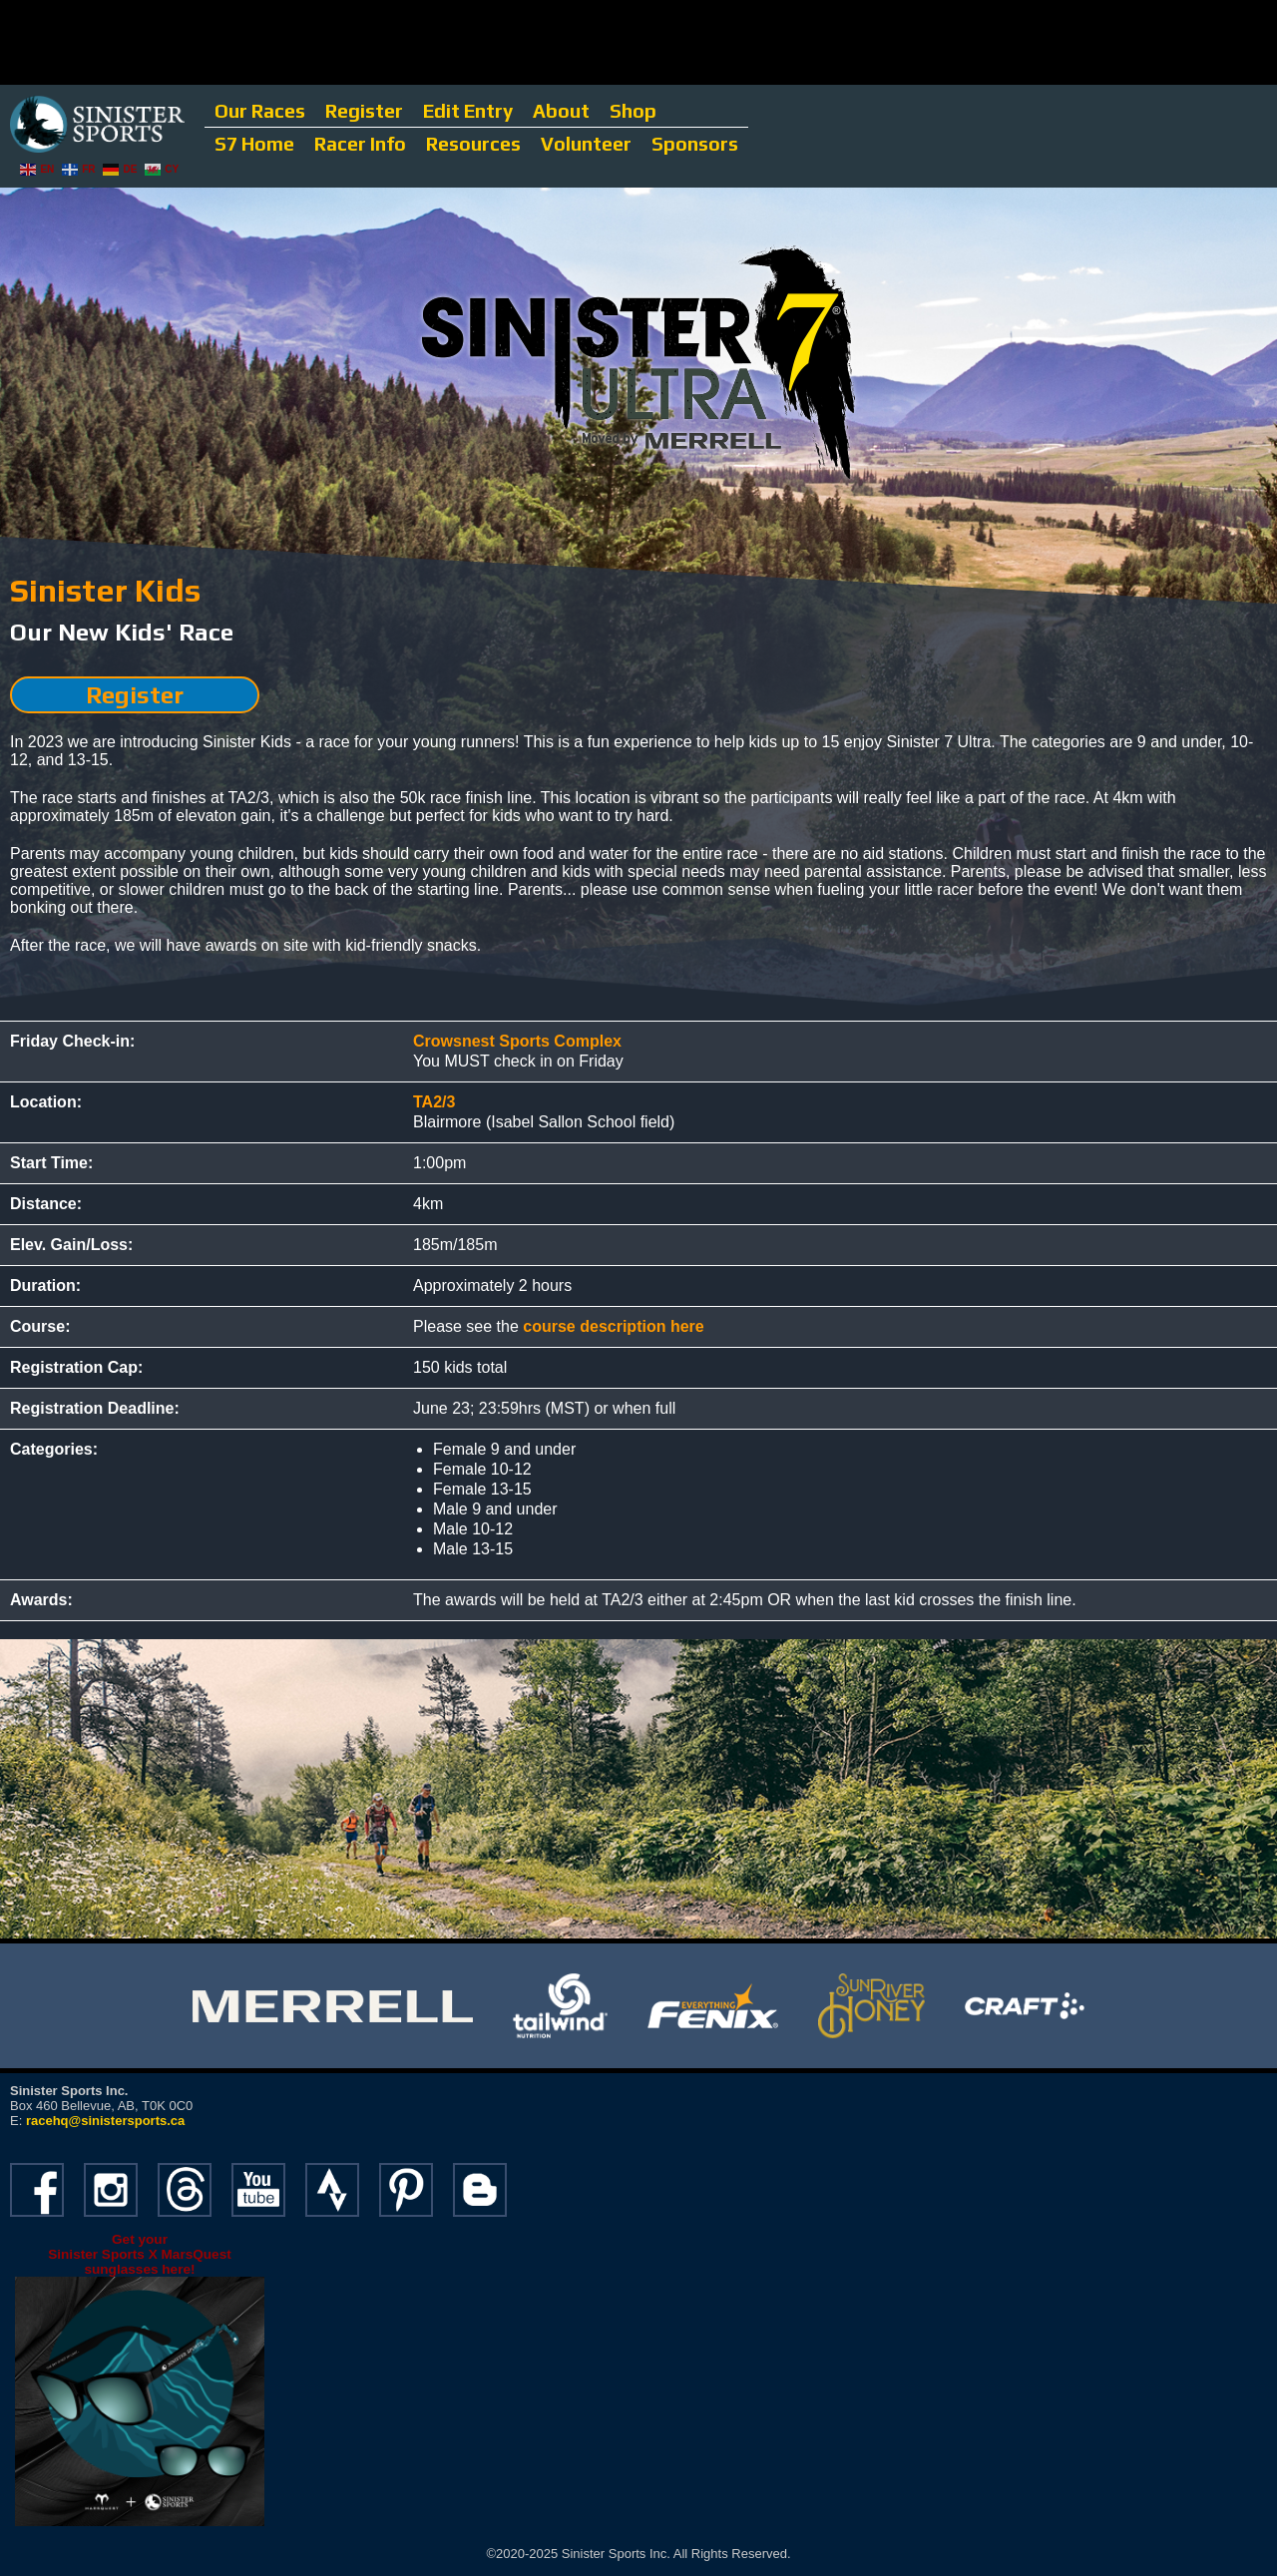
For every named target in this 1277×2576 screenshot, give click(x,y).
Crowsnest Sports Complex (517, 1041)
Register (364, 111)
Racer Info (360, 144)
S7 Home (254, 144)
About (561, 111)
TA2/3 (434, 1101)
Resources (473, 144)
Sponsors (694, 144)
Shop (633, 111)
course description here (613, 1326)
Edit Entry (468, 111)
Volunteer (586, 144)
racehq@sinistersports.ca (105, 2120)
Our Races (259, 111)
